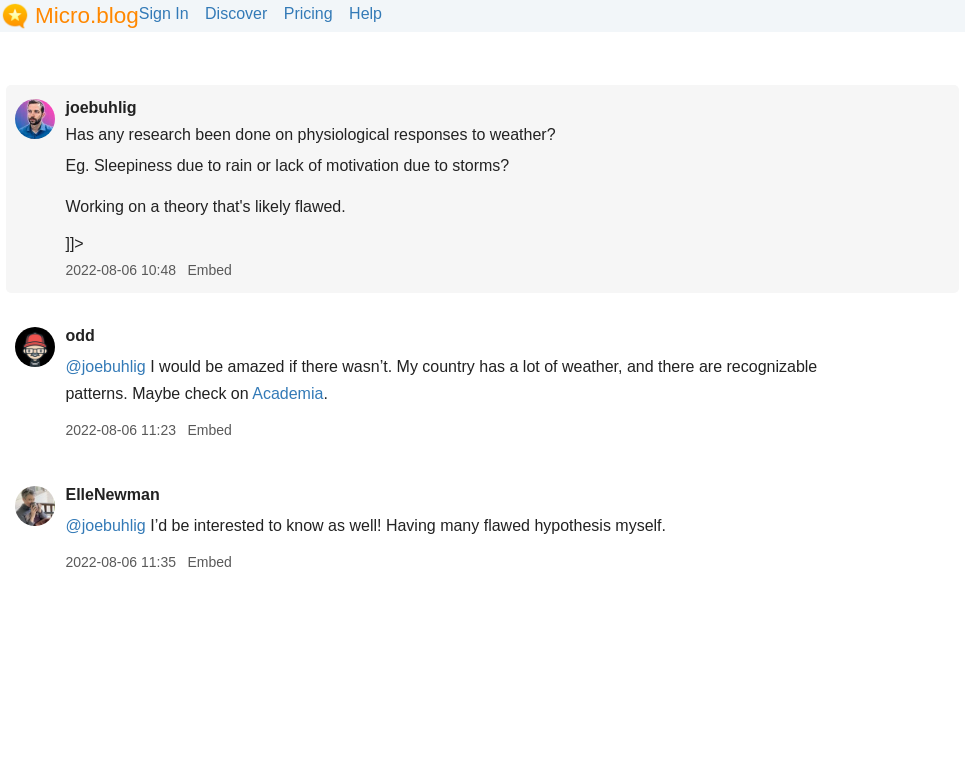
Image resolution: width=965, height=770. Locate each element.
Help (365, 13)
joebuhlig (100, 107)
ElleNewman (112, 494)
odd (79, 335)
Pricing (308, 13)
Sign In (164, 13)
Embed (209, 270)
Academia (287, 393)
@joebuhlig (105, 366)
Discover (236, 13)
